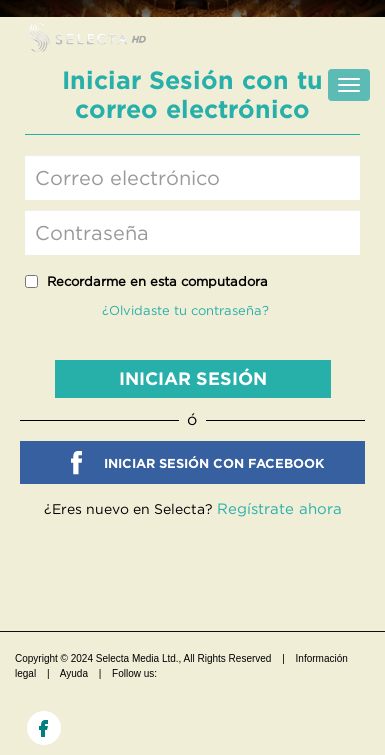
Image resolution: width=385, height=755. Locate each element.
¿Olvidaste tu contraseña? (185, 310)
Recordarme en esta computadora (157, 281)
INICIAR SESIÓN (193, 378)
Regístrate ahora (279, 508)
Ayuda (74, 673)
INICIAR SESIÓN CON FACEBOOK (214, 463)
